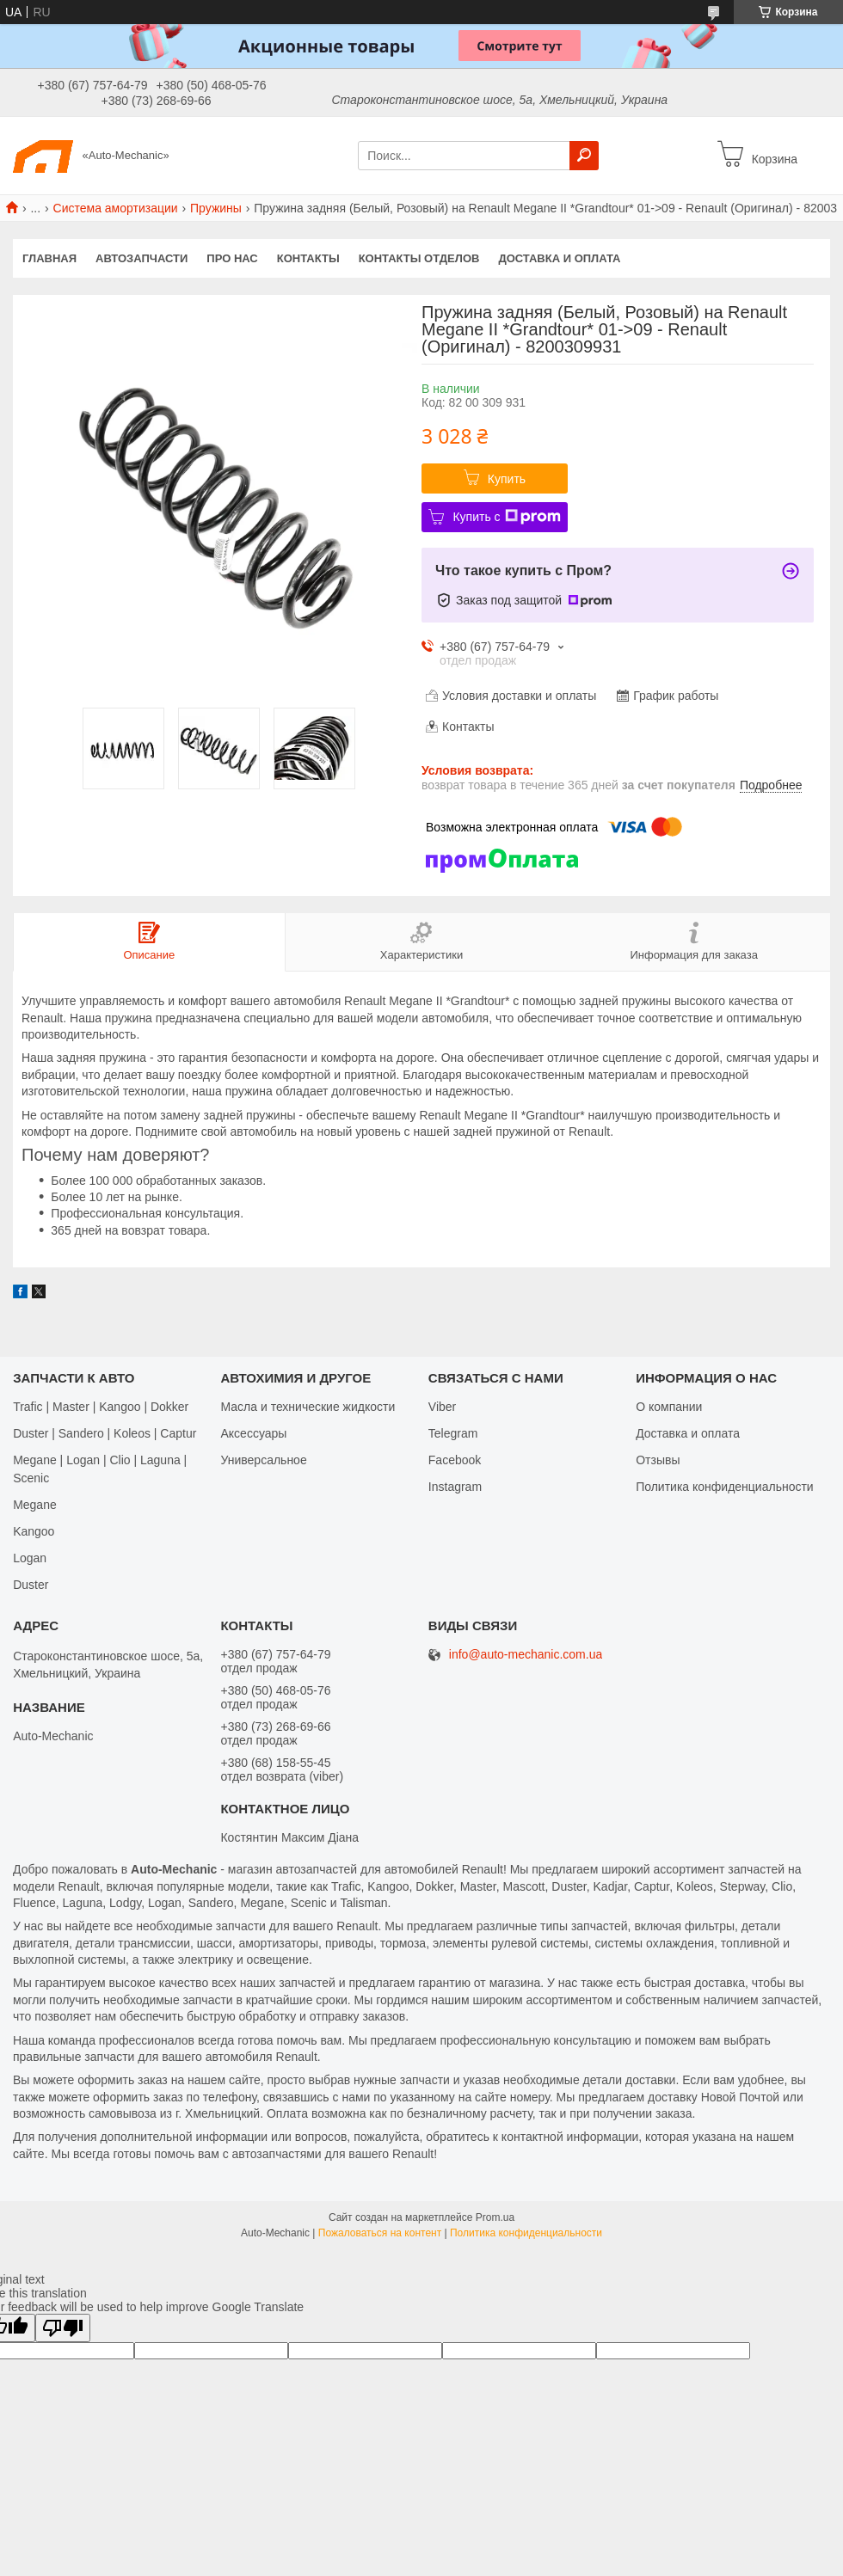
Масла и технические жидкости (307, 1407)
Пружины (216, 208)
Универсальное (263, 1460)
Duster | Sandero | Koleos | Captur (104, 1433)
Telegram (453, 1433)
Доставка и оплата (559, 258)
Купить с (506, 516)
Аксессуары (253, 1433)
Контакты (308, 258)
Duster (30, 1585)
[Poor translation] (62, 2328)
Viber (442, 1407)
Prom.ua (495, 2217)
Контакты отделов (419, 258)
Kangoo (33, 1531)
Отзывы (658, 1460)
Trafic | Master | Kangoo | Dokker (100, 1407)
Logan (29, 1558)
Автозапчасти (141, 258)
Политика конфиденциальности (725, 1486)
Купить (507, 479)
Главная (49, 258)
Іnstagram (455, 1486)
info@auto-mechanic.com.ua (525, 1654)
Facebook (454, 1460)
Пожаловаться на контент (379, 2233)
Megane (35, 1505)
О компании (669, 1407)
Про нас (231, 258)
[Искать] (584, 155)
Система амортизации (115, 208)
